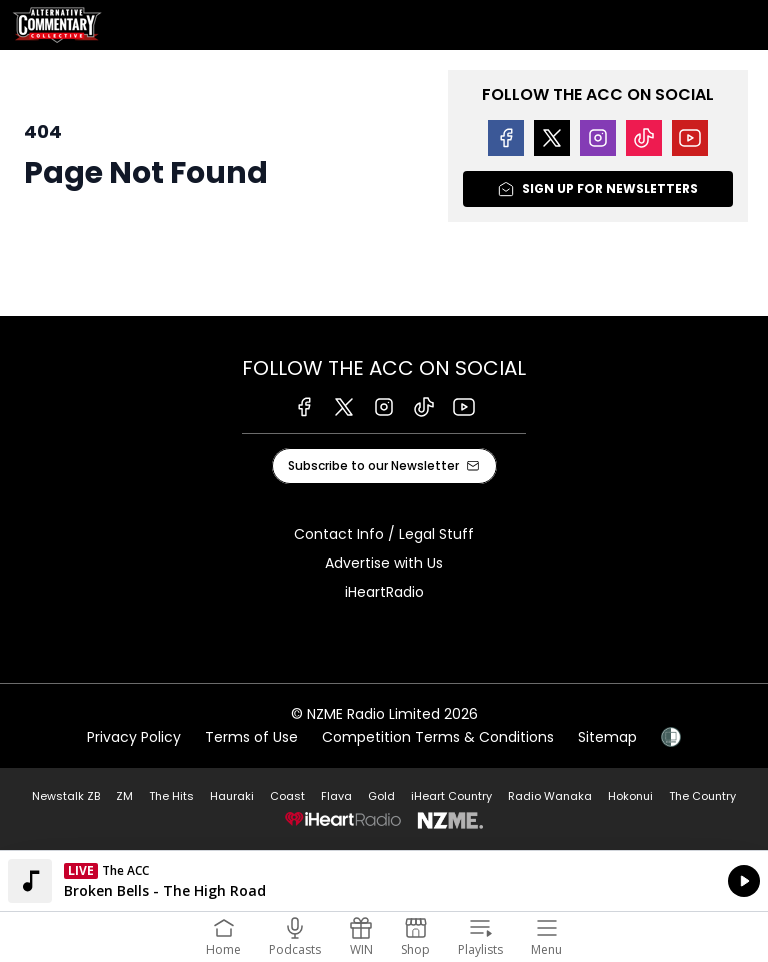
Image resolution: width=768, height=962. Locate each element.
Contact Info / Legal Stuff (384, 534)
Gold (381, 796)
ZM (124, 796)
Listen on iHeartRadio (384, 881)
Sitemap (607, 737)
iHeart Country (451, 796)
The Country (702, 796)
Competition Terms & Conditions (438, 737)
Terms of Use (251, 737)
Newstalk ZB (66, 796)
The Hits (171, 796)
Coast (287, 796)
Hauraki (232, 796)
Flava (336, 796)
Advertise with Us (384, 563)
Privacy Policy (134, 737)
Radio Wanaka (550, 796)
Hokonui (630, 796)
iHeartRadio (384, 592)
